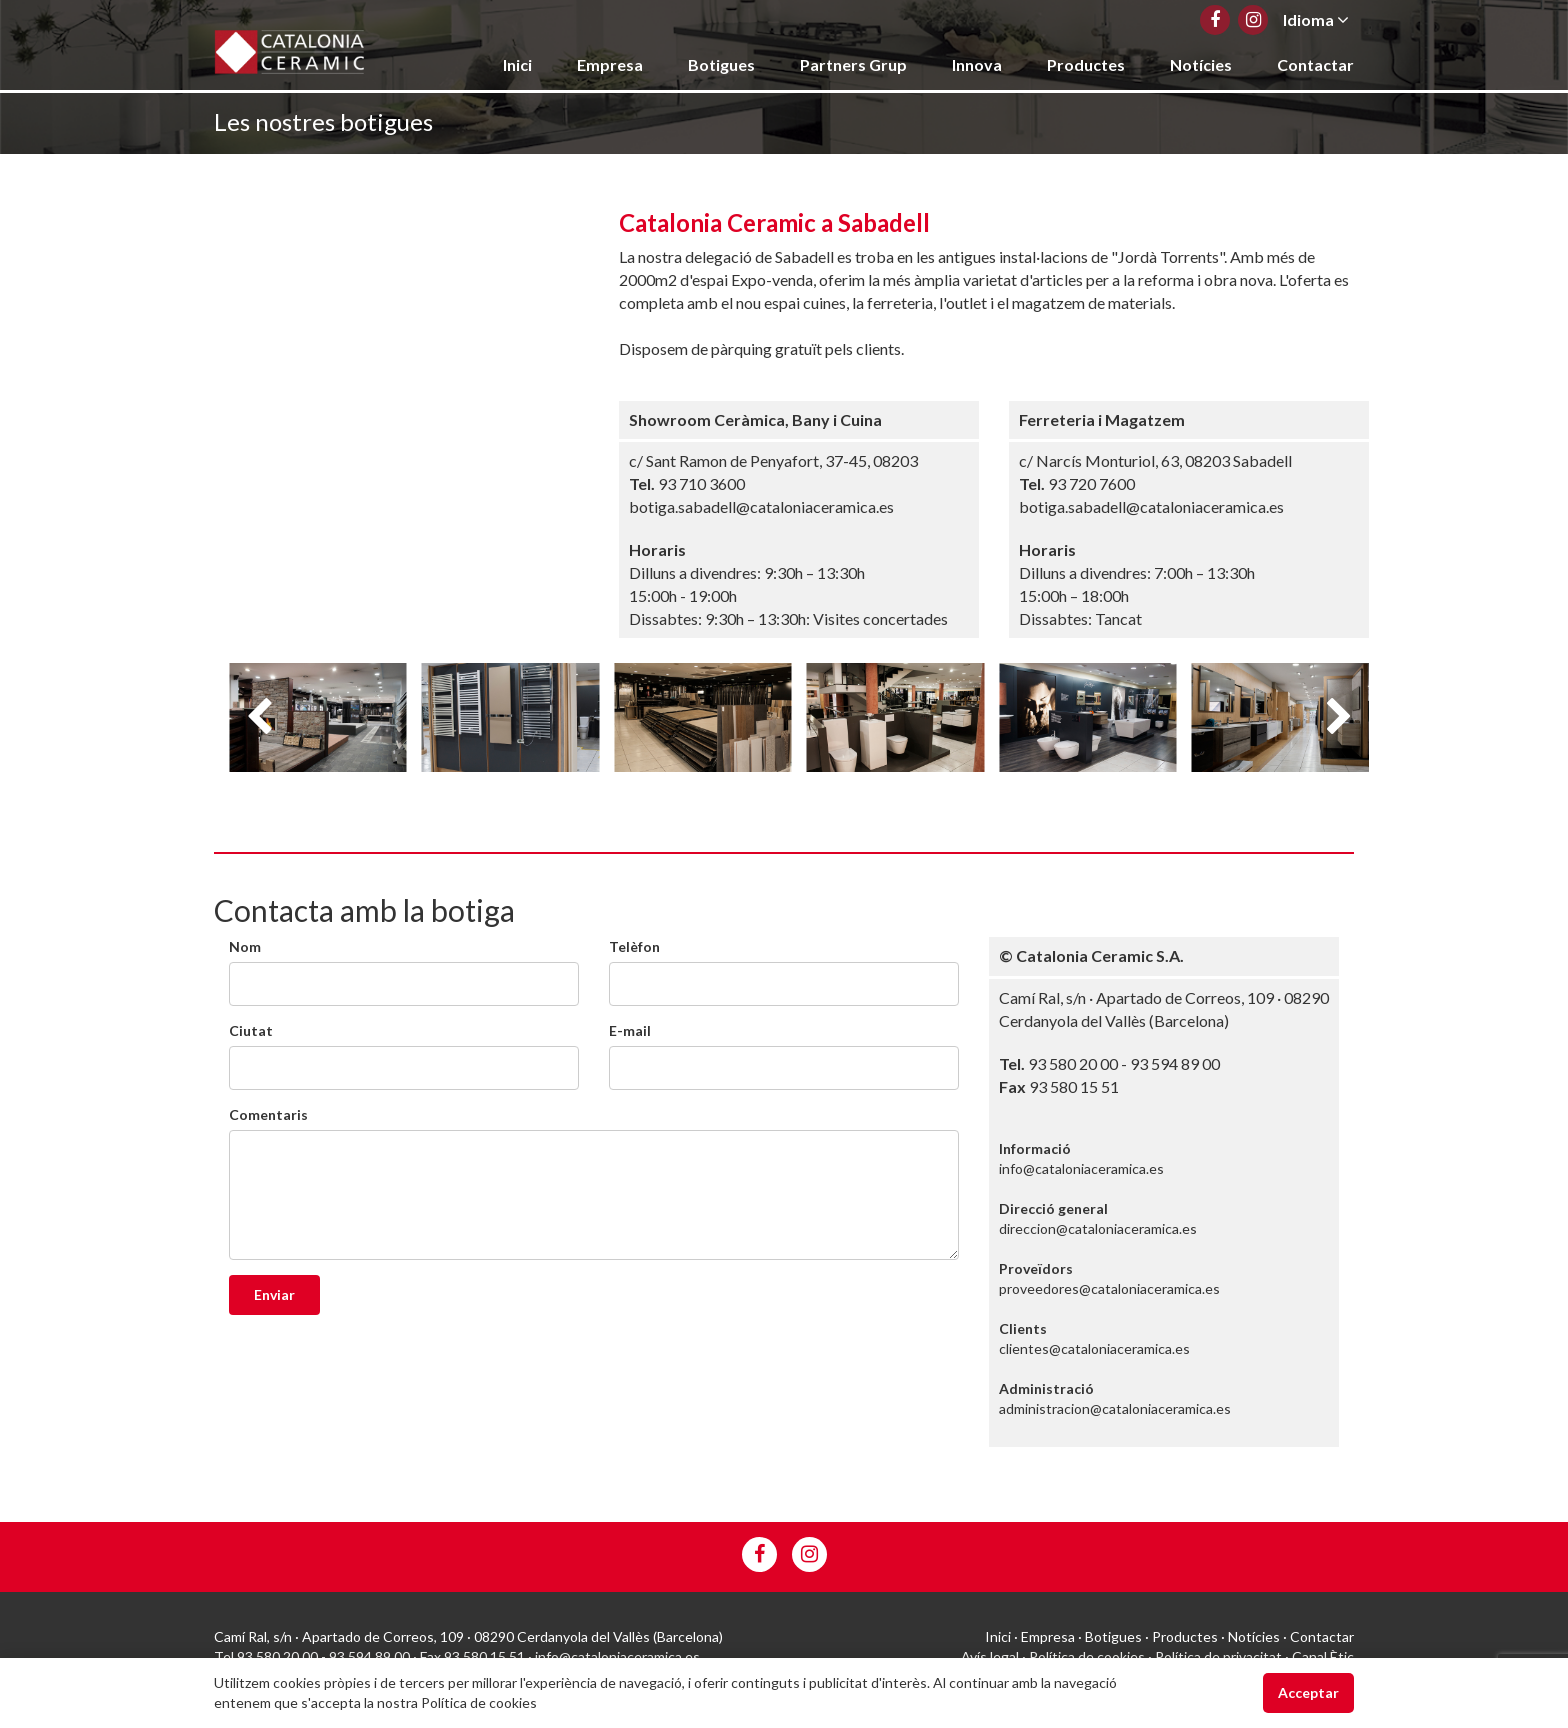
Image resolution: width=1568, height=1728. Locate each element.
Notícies (1201, 64)
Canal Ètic (1323, 1656)
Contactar (1315, 64)
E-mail (630, 1030)
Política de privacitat (1218, 1656)
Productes (1086, 64)
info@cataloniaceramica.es (1081, 1168)
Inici (517, 64)
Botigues (721, 64)
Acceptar (1308, 1692)
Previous (259, 718)
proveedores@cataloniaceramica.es (1109, 1288)
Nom (245, 946)
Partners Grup (853, 64)
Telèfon (634, 946)
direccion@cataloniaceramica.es (1098, 1228)
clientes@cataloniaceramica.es (1094, 1348)
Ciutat (251, 1030)
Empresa (610, 64)
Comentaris (268, 1114)
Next (1339, 718)
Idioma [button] (1316, 20)
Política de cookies (1087, 1656)
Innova (977, 64)
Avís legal (990, 1656)
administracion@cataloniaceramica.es (1115, 1408)
